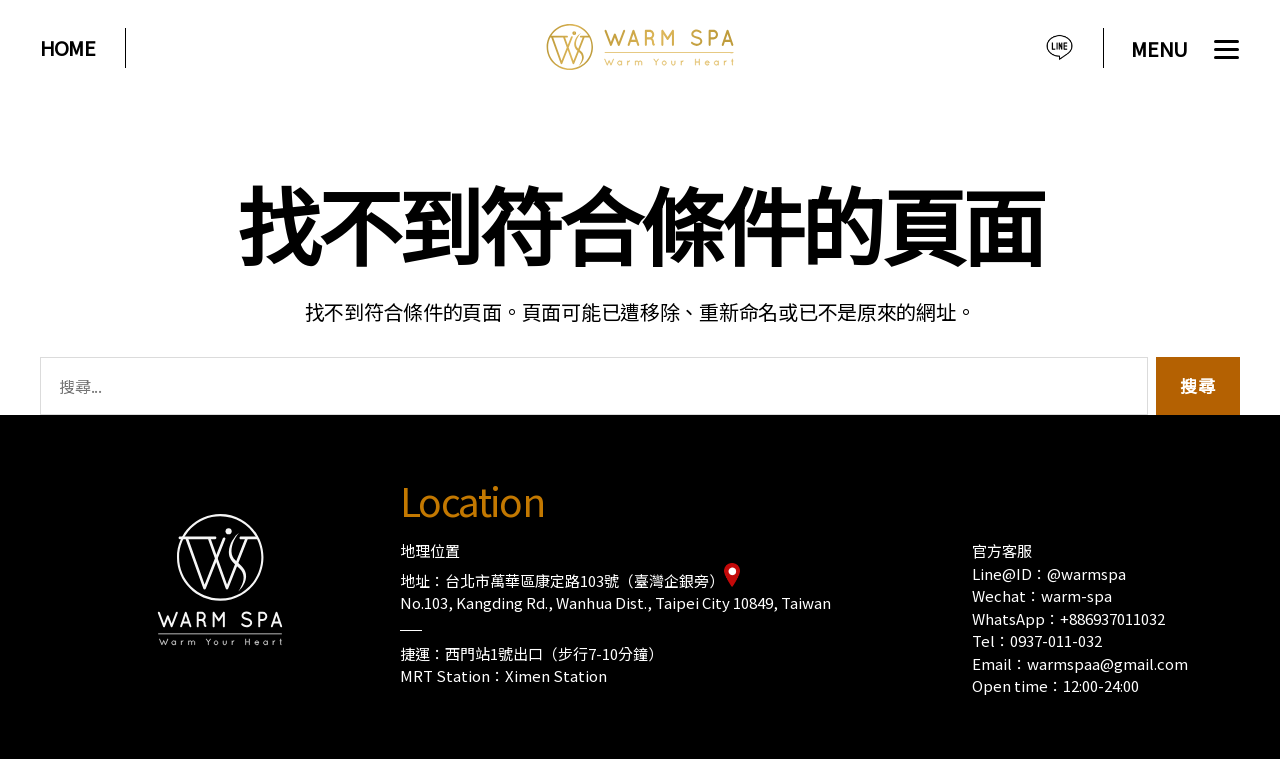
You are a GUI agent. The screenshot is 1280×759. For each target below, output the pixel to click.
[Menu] (1188, 52)
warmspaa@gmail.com (1107, 663)
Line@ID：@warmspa (1049, 573)
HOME (67, 48)
